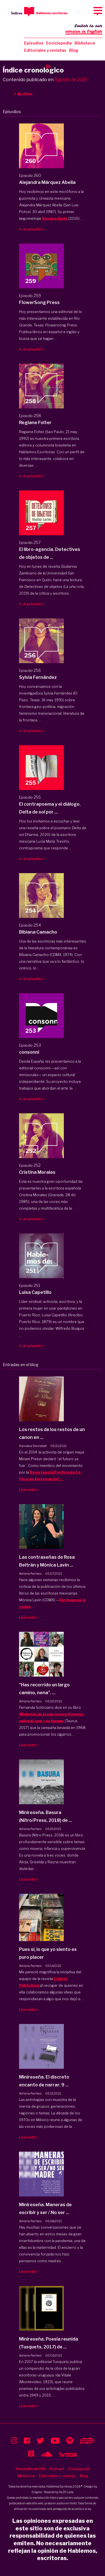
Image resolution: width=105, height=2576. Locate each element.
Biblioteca (84, 43)
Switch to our (84, 29)
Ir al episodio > (31, 229)
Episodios (33, 43)
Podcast (57, 2469)
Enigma (37, 2492)
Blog (73, 50)
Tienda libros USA (30, 2469)
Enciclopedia (59, 43)
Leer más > (28, 1490)
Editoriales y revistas (45, 50)
